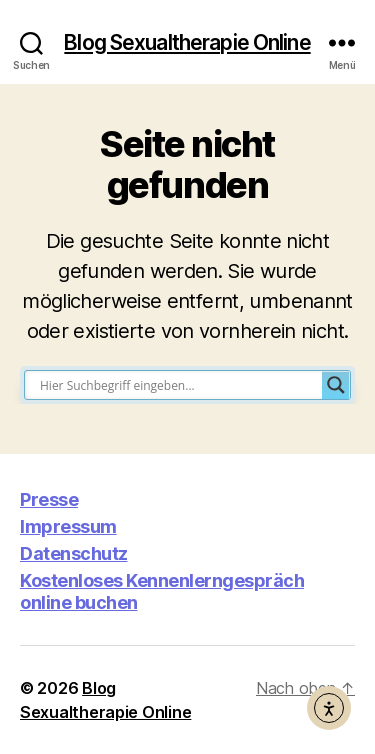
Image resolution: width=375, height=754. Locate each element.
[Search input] (178, 385)
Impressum (68, 526)
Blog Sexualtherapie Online (187, 42)
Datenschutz (74, 553)
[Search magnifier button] (336, 385)
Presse (49, 499)
